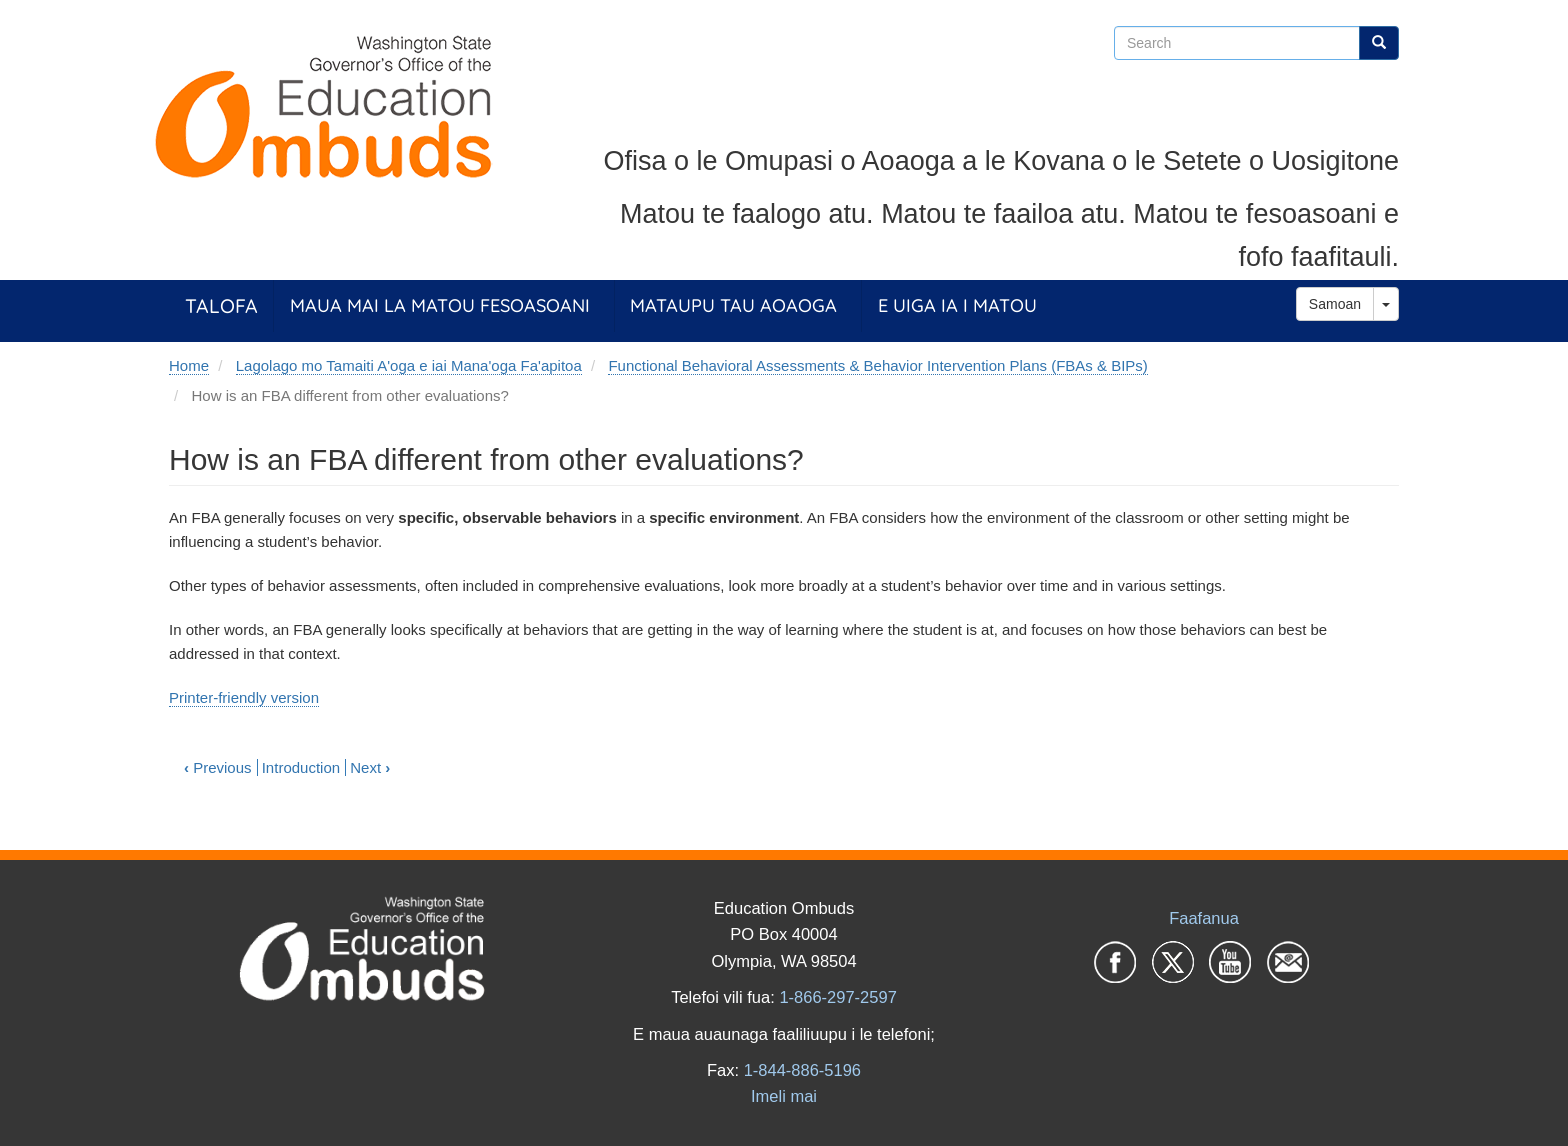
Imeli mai (784, 1096)
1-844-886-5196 (802, 1070)
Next (370, 767)
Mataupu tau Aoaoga (733, 305)
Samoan (1335, 304)
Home (189, 365)
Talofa (221, 305)
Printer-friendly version (244, 697)
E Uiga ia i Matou (957, 305)
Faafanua (1204, 918)
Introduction (301, 767)
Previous (218, 767)
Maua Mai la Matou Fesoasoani (440, 305)
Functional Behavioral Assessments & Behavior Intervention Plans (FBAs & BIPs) (877, 365)
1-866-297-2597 (837, 997)
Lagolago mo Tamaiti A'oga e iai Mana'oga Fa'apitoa (409, 365)
